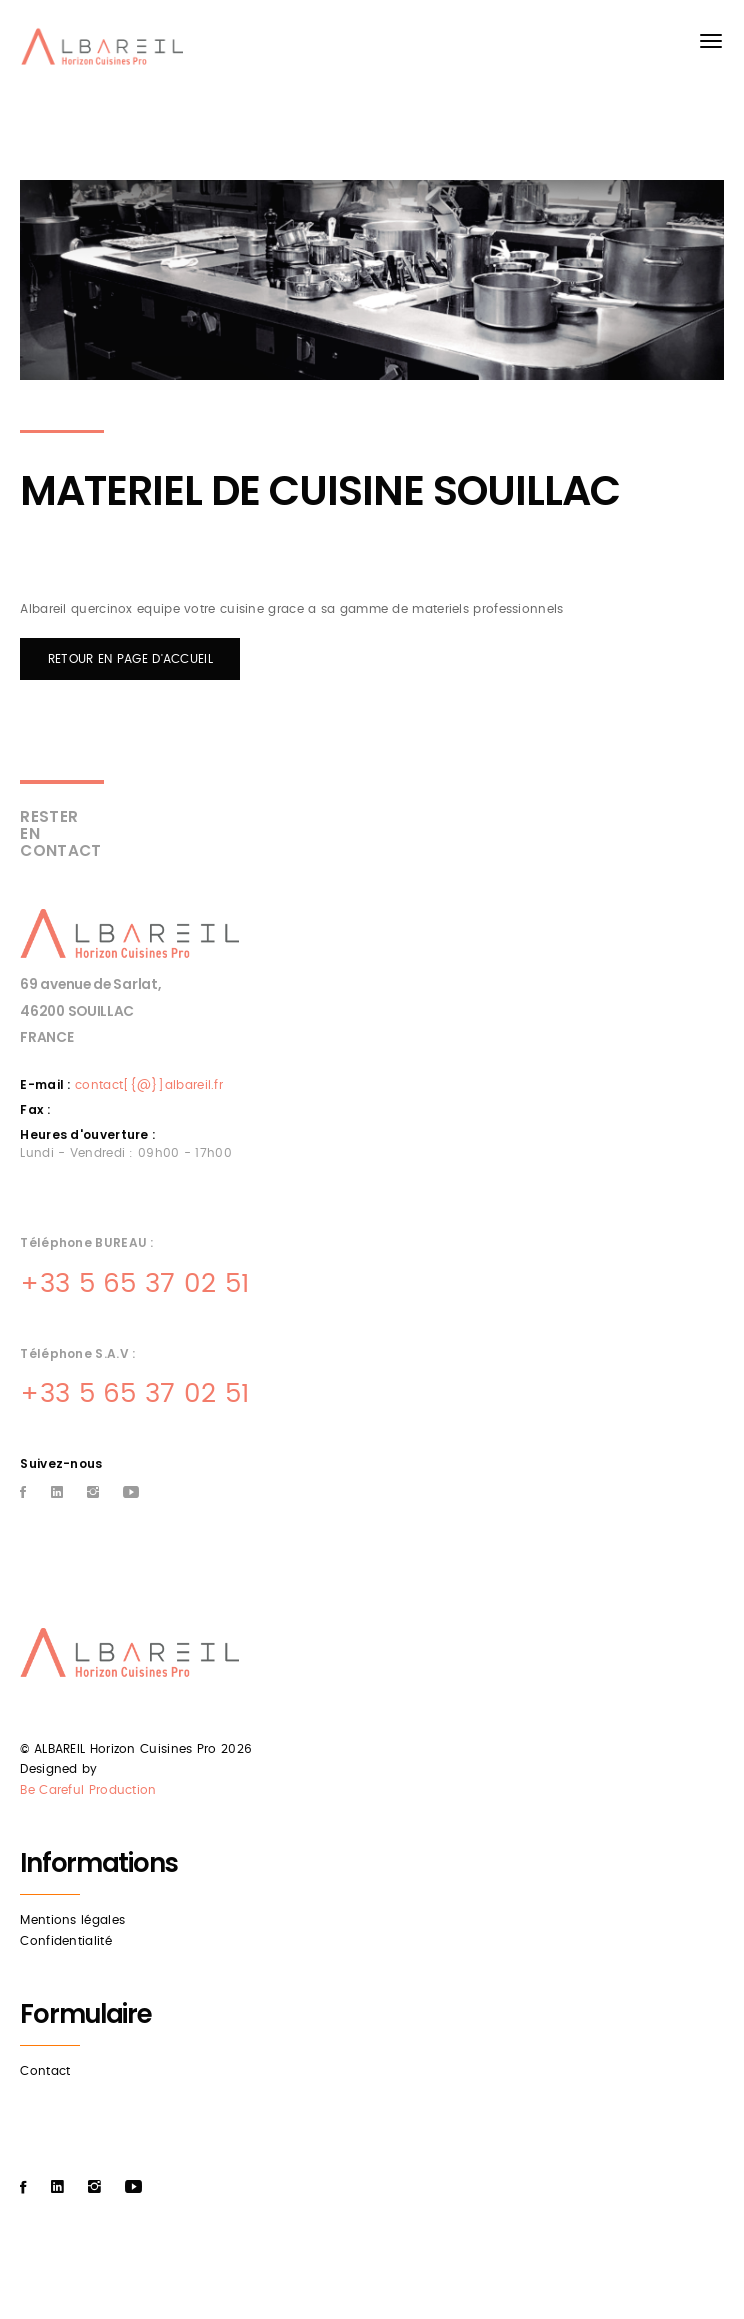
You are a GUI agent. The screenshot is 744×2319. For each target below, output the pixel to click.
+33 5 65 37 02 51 (134, 1284)
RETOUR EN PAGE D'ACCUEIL (130, 659)
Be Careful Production (88, 1790)
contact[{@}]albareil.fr (149, 1085)
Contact (45, 2071)
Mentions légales (72, 1920)
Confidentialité (66, 1941)
